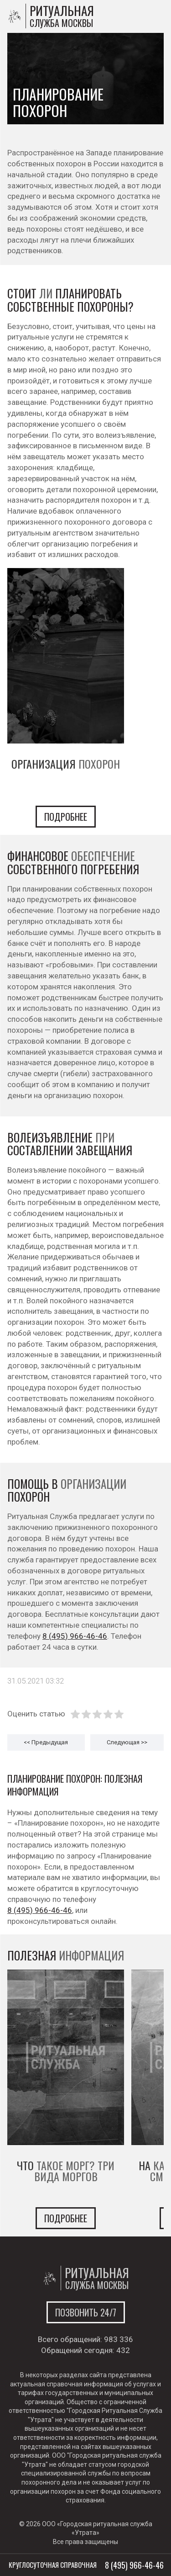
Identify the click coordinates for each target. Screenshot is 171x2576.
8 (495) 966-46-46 (74, 1636)
